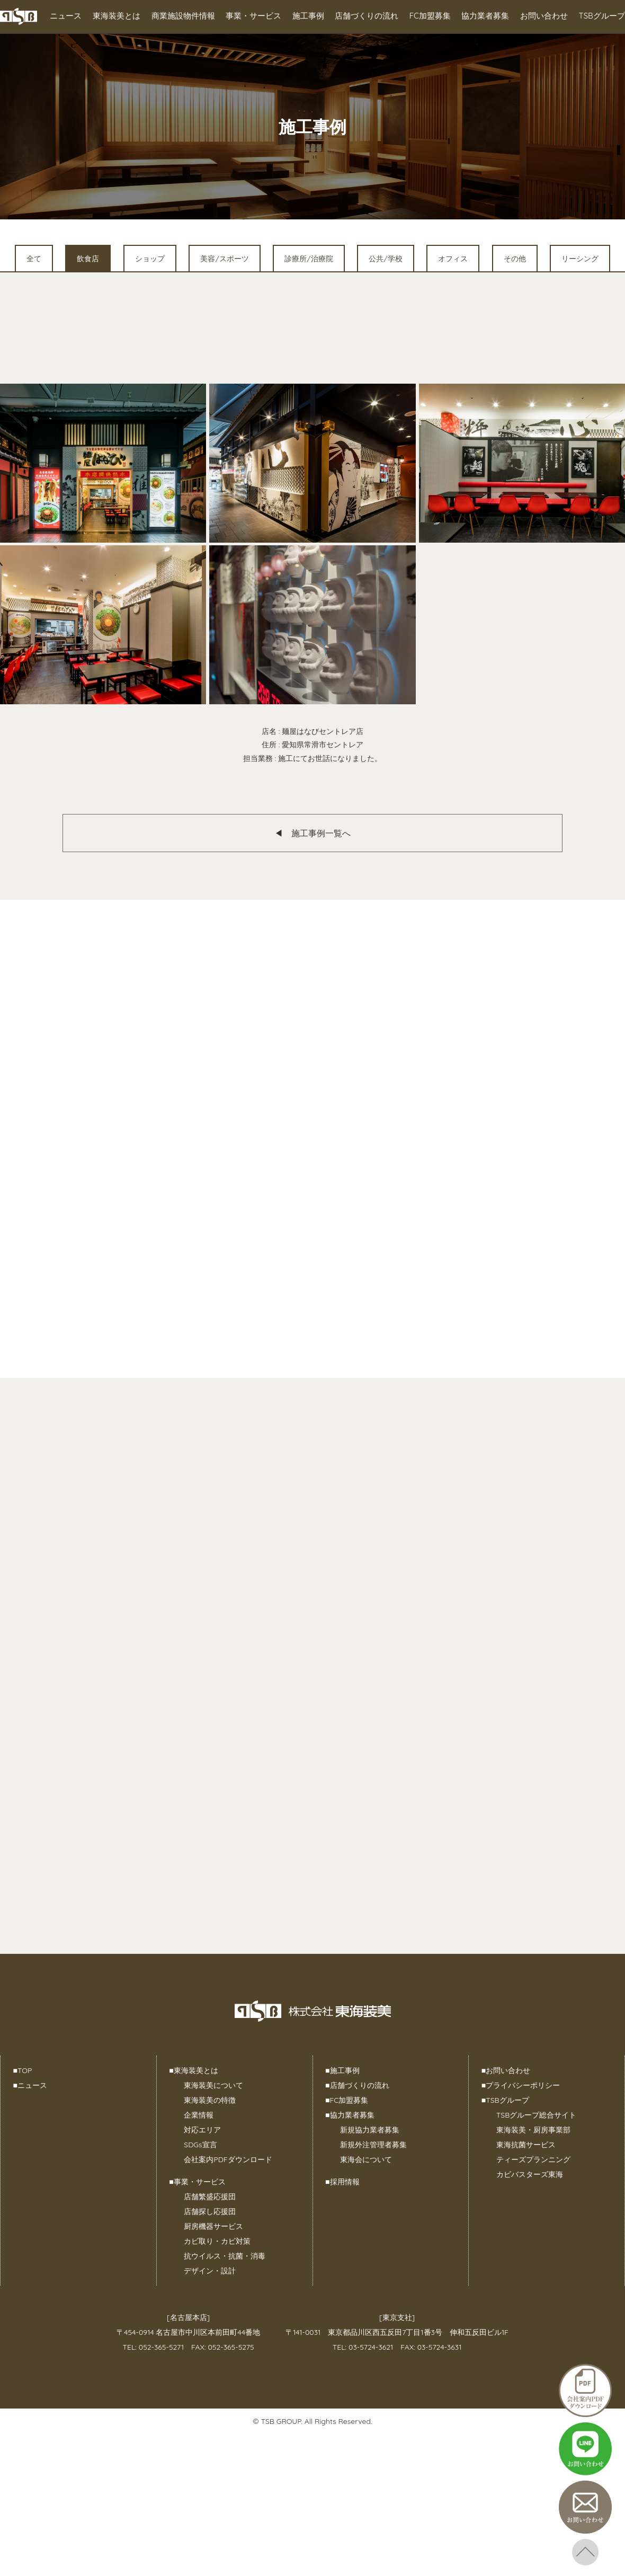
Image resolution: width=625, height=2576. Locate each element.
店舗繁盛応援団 (210, 2196)
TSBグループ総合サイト (536, 2115)
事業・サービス (253, 16)
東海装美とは (116, 16)
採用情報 (342, 2181)
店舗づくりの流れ (366, 16)
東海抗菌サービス (526, 2144)
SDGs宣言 (200, 2144)
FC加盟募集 (430, 16)
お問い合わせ (544, 16)
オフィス (453, 258)
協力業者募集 (485, 16)
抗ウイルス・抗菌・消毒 (224, 2256)
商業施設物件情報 (183, 16)
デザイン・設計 (210, 2271)
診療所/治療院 (308, 258)
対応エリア (202, 2130)
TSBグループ (602, 16)
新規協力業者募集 (369, 2130)
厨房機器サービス (213, 2226)
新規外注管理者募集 (373, 2144)
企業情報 (198, 2115)
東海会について (366, 2159)
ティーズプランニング (533, 2159)
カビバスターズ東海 (529, 2174)
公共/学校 (385, 258)
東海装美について (213, 2085)
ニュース (66, 16)
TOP (22, 2070)
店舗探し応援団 (210, 2211)
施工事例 (308, 16)
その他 (515, 258)
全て (33, 258)
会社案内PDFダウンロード (228, 2159)
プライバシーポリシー (520, 2085)
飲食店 (88, 258)
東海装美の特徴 (210, 2100)
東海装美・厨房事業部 (533, 2130)
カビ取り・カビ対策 (217, 2241)
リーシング (580, 258)
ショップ (150, 258)
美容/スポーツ (224, 258)
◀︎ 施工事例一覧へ (312, 833)
